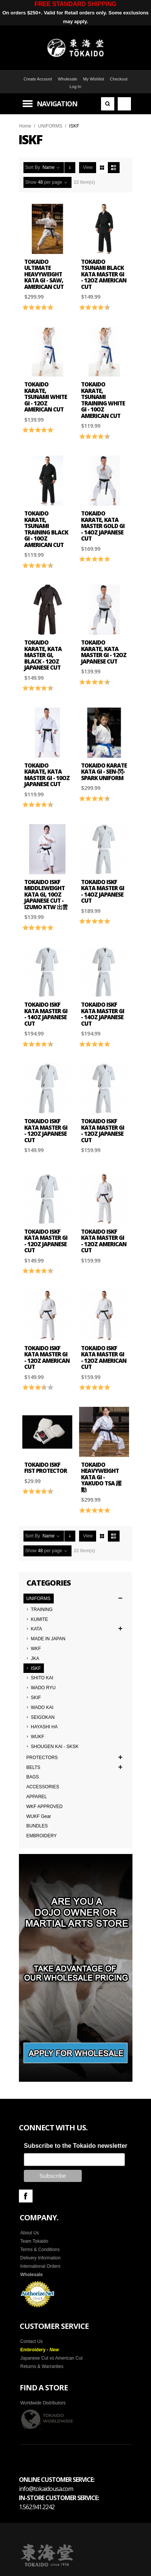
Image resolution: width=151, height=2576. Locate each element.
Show (31, 182)
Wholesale (67, 79)
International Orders (40, 2265)
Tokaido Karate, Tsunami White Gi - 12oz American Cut (45, 396)
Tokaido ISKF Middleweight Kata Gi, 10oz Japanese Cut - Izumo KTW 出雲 (45, 894)
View (88, 167)
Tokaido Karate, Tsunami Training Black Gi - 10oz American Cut (46, 529)
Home (25, 126)
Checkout (118, 79)
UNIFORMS (50, 126)
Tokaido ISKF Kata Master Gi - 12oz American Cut (103, 1241)
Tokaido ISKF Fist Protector (45, 1468)
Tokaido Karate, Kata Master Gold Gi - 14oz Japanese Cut (103, 525)
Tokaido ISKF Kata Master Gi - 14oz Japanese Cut (102, 891)
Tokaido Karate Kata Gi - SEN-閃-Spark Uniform (104, 771)
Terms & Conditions (40, 2248)
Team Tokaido (34, 2240)
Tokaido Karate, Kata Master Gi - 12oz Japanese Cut (103, 651)
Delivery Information (40, 2256)
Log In (75, 86)
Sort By (32, 167)
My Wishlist (93, 79)
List (114, 167)
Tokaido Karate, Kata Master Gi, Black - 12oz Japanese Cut (43, 654)
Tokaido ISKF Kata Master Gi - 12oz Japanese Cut (45, 1130)
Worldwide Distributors (43, 2401)
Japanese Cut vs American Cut (51, 2357)
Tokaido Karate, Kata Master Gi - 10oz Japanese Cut (47, 774)
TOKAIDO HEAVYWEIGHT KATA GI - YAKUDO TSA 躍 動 (101, 1477)
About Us (29, 2231)
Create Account (37, 79)
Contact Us (31, 2340)
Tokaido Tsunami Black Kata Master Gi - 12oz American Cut (103, 274)
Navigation (57, 103)
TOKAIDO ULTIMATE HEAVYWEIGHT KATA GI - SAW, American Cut (44, 274)
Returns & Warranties (42, 2365)
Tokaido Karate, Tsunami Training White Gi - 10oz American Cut (103, 399)
